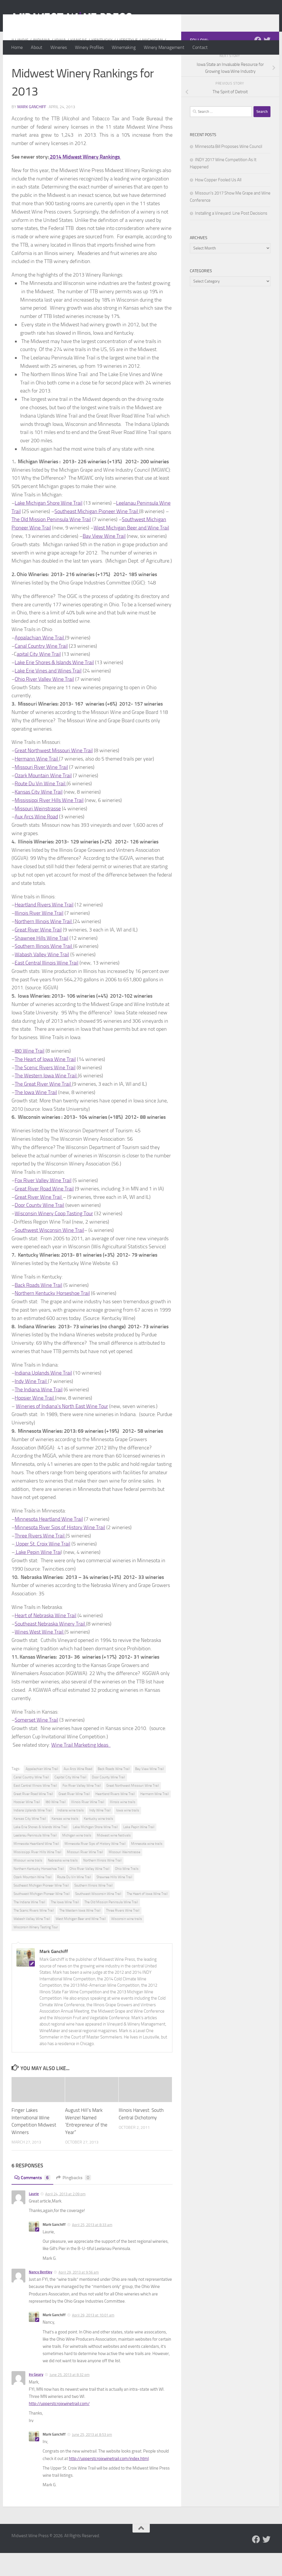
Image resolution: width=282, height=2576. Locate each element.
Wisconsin (119, 70)
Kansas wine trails (65, 1842)
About (36, 47)
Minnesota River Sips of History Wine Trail (60, 1550)
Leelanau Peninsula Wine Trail (35, 1858)
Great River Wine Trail (38, 953)
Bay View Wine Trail (104, 559)
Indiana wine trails (70, 1833)
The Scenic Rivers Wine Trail (45, 1090)
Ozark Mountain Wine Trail (43, 798)
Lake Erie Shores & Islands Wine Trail (54, 685)
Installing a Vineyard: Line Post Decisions (231, 236)
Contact (200, 47)
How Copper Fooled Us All (218, 202)
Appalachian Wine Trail (40, 661)
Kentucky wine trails (98, 1842)
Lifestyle (127, 63)
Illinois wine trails (122, 1825)
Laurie (34, 2217)
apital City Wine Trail (39, 677)
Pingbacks (73, 2200)
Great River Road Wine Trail (44, 1212)
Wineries (58, 47)
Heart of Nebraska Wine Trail (45, 1638)
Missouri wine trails (28, 1883)
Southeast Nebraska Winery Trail (50, 1647)
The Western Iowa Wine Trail (46, 1098)
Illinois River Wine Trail (39, 936)
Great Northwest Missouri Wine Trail (54, 773)
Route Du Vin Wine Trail (41, 806)
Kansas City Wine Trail (39, 815)
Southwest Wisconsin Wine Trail (49, 1253)
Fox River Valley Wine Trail (43, 1203)
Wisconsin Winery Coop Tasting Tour (54, 1236)
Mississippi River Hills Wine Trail (49, 823)
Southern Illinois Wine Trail (44, 969)
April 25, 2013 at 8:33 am (92, 2248)
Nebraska (77, 70)
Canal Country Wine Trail (41, 669)
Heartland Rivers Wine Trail (44, 928)
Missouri (51, 70)
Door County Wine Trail (39, 1228)
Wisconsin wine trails (126, 1942)
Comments (32, 2200)
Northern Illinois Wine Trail (44, 944)
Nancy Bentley (40, 2295)
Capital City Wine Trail (70, 1800)
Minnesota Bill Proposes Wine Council (228, 169)
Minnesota (24, 70)
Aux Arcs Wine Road (36, 840)
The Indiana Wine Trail (39, 1412)
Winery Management (164, 47)
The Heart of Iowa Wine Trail (45, 1082)
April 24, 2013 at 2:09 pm (65, 2217)
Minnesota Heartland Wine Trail (49, 1542)
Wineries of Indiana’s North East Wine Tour (62, 1429)
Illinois (20, 63)
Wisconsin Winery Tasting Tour (36, 1950)
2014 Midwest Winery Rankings (85, 180)
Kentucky (102, 63)
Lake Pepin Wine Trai (38, 1575)
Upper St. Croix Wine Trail (42, 1567)
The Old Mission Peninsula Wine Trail (51, 542)
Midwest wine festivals (114, 1858)
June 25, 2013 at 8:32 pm (70, 2398)
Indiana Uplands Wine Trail (43, 1396)
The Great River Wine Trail (43, 1107)
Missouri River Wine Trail (41, 790)
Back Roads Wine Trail (38, 1308)
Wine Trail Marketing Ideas (81, 1768)
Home (17, 47)
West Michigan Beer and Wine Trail (131, 551)
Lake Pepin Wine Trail (138, 1850)
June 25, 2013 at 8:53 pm (92, 2457)
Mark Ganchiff (31, 129)
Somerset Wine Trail (36, 1743)
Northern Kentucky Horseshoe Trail (52, 1316)
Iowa (60, 63)
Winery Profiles (89, 47)
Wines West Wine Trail (40, 1655)
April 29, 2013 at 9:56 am (78, 2295)
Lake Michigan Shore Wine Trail (48, 526)
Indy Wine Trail (31, 1404)
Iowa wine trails (127, 1833)
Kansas (78, 63)
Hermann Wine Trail (37, 782)
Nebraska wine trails (63, 1883)
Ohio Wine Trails (127, 1892)
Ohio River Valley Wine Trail (44, 702)
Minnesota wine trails (146, 1867)
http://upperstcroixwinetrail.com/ (59, 2426)
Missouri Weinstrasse (38, 831)
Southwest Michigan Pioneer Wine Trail (42, 1917)
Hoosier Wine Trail (35, 1421)
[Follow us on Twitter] (267, 63)
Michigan (152, 63)
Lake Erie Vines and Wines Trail (48, 694)
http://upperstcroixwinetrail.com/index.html (109, 2481)
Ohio (97, 70)
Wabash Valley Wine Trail (42, 977)
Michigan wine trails (76, 1858)
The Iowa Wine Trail (36, 1115)
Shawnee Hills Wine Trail (41, 961)
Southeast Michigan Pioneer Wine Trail (96, 534)
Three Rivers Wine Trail (40, 1559)
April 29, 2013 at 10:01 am (93, 2338)
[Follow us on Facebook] (257, 63)
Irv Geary (36, 2397)
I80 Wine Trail (29, 1074)
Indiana (41, 63)
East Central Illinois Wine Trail (46, 986)
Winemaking (124, 47)
